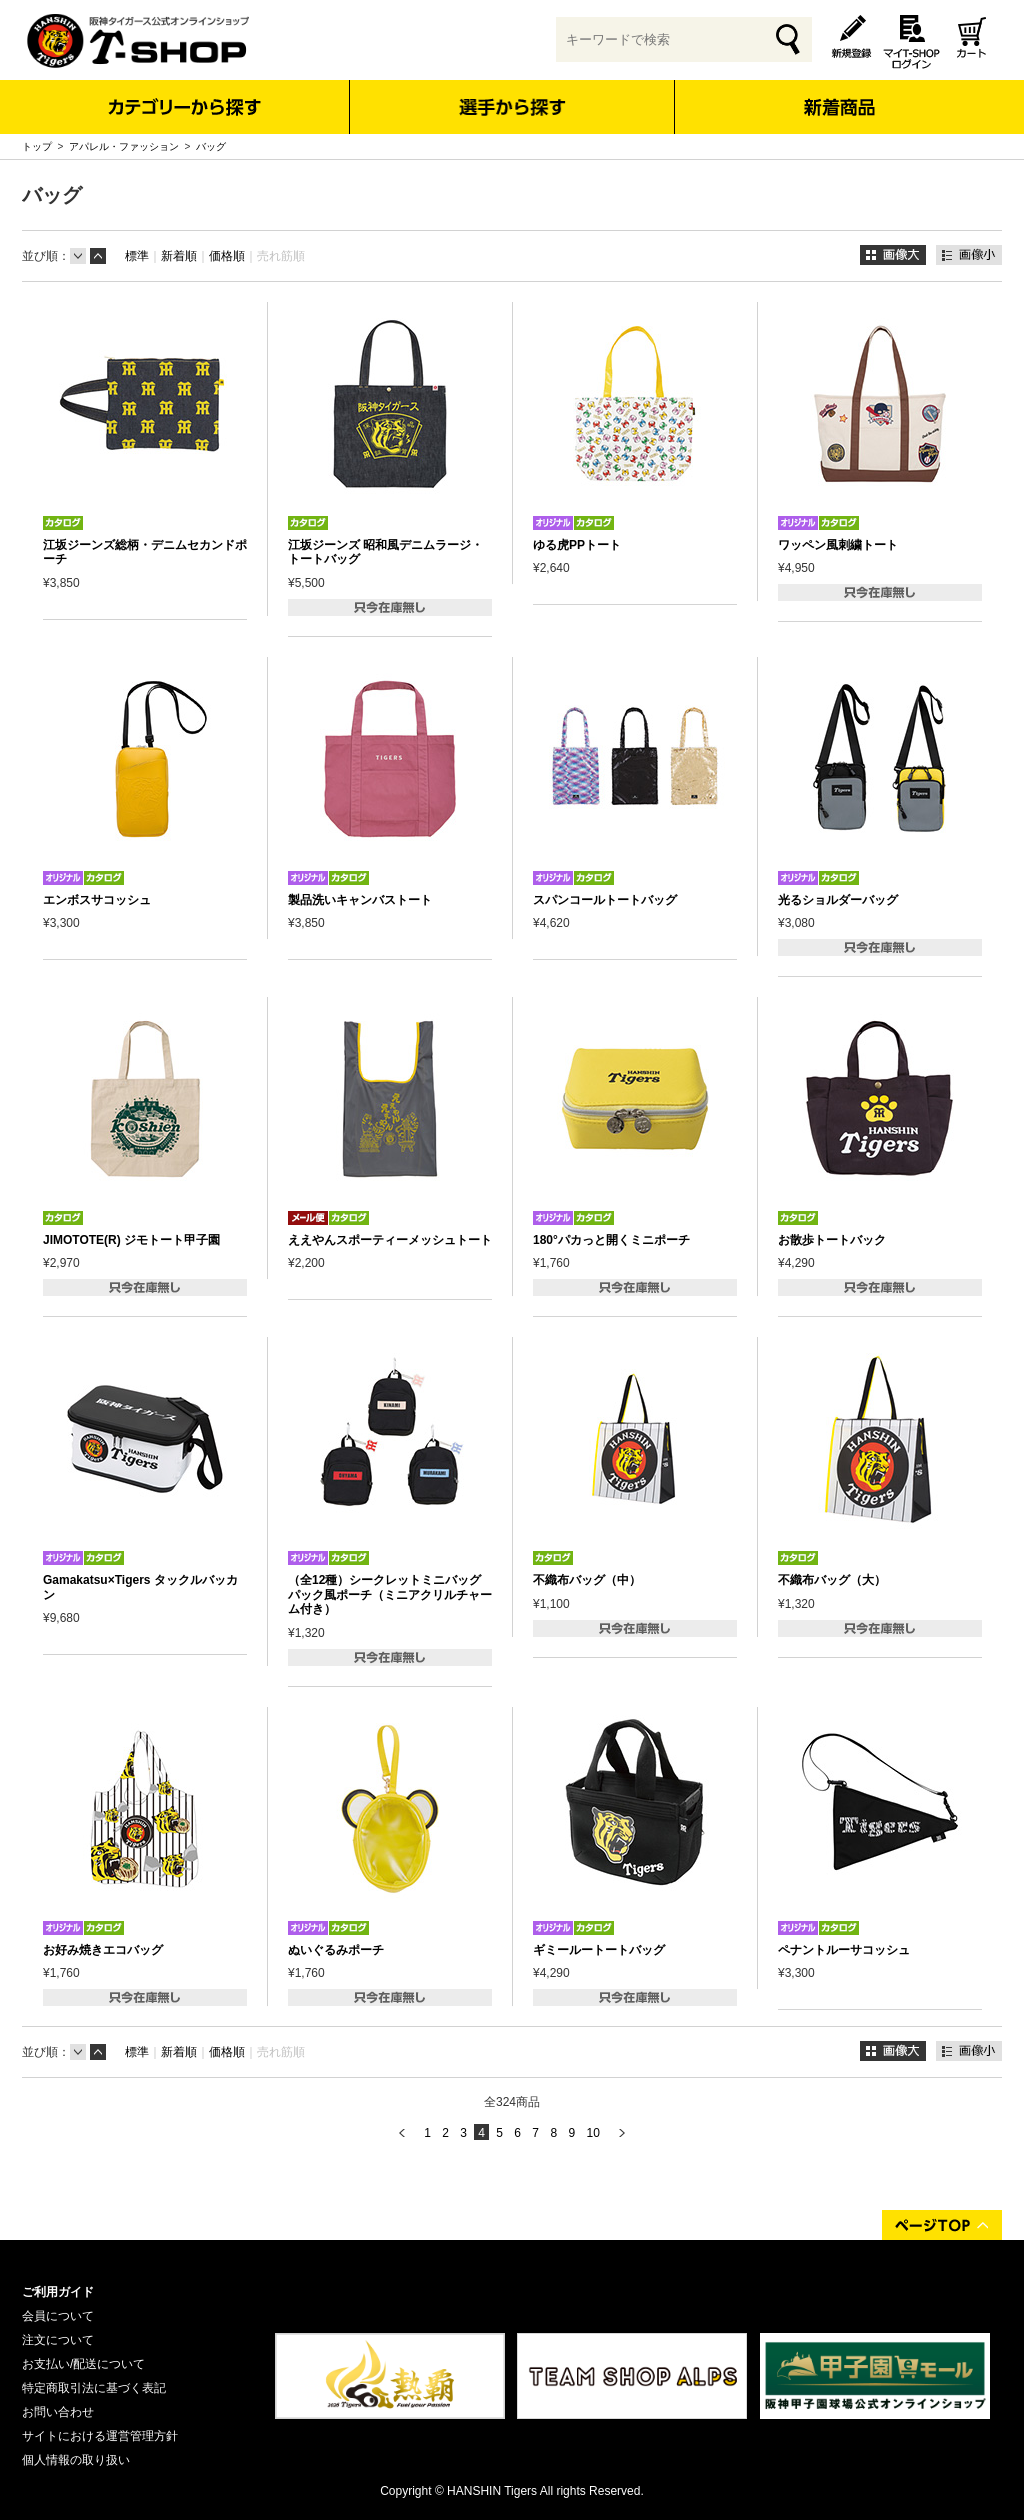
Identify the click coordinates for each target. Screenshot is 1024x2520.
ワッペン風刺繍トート (838, 545)
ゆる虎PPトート (577, 545)
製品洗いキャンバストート (360, 900)
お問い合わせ (58, 2412)
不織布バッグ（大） (832, 1580)
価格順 (227, 256)
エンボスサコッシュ (97, 900)
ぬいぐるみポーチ (336, 1950)
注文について (58, 2340)
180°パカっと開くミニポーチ (611, 1240)
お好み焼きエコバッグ (103, 1950)
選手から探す (512, 107)
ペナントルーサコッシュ (844, 1950)
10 (592, 2133)
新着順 (179, 256)
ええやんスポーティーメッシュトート (390, 1240)
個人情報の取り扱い (76, 2460)
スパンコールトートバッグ (605, 900)
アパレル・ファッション (124, 146)
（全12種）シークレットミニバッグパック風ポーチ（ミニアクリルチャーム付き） (390, 1594)
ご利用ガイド (58, 2292)
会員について (58, 2316)
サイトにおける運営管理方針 (100, 2436)
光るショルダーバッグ (838, 900)
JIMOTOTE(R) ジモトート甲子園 (131, 1240)
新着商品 (838, 93)
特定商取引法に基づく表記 (94, 2388)
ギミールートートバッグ (599, 1950)
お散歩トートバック (832, 1240)
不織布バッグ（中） (587, 1580)
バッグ (211, 146)
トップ (37, 146)
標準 (137, 256)
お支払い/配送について (83, 2364)
